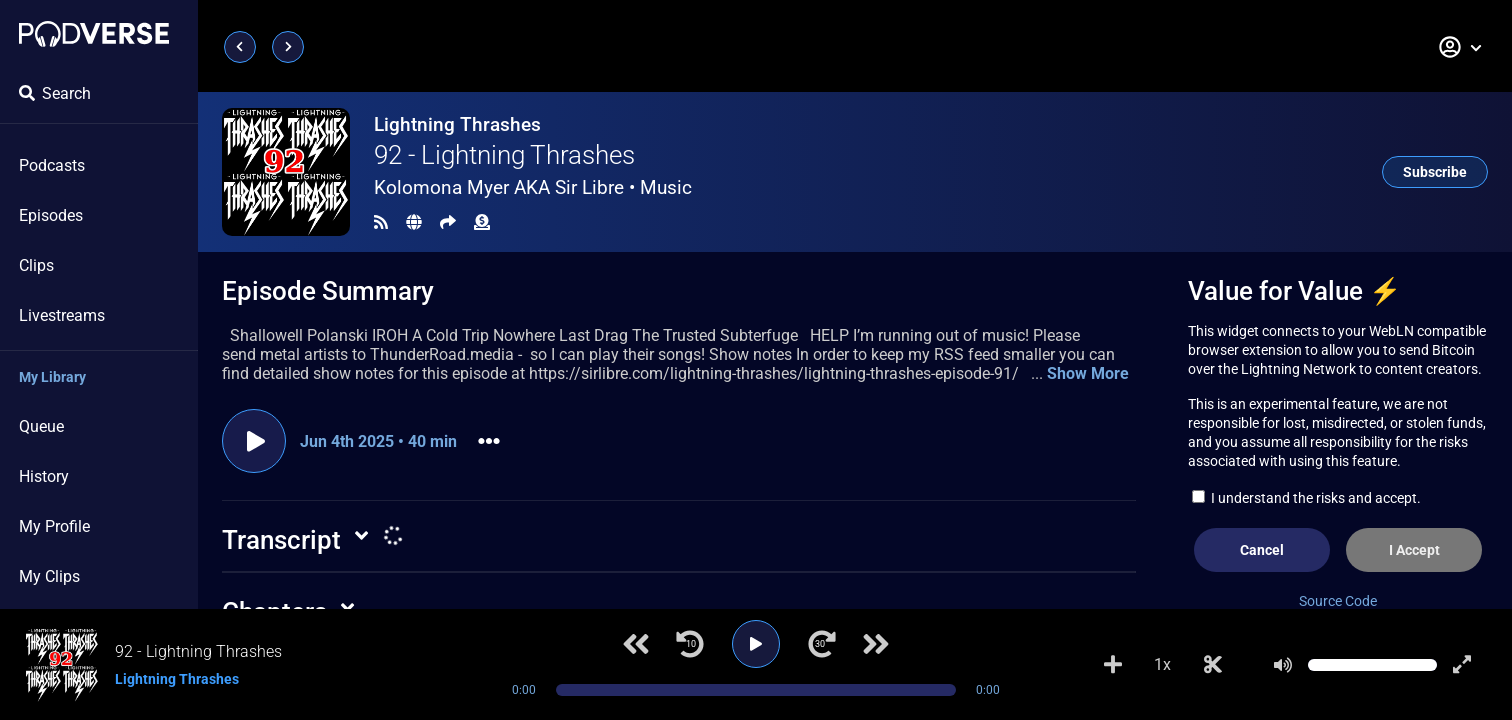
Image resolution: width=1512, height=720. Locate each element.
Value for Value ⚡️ (1294, 291)
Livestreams (62, 315)
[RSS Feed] (381, 222)
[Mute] (1283, 665)
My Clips (49, 576)
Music (666, 187)
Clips (36, 265)
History (44, 476)
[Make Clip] (1213, 665)
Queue (41, 426)
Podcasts (52, 165)
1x (1162, 664)
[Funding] (482, 222)
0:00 (524, 690)
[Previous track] (636, 644)
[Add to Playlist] (1113, 665)
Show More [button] (1088, 373)
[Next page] (288, 47)
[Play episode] (254, 441)
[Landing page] (94, 34)
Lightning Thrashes (457, 124)
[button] (1461, 47)
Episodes (51, 215)
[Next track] (876, 644)
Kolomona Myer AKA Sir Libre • (533, 187)
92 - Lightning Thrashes (504, 155)
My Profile (54, 526)
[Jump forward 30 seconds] (822, 644)
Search (55, 93)
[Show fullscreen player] (1462, 665)
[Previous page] (240, 47)
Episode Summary (328, 291)
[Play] (756, 644)
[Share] (448, 222)
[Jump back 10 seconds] (690, 644)
